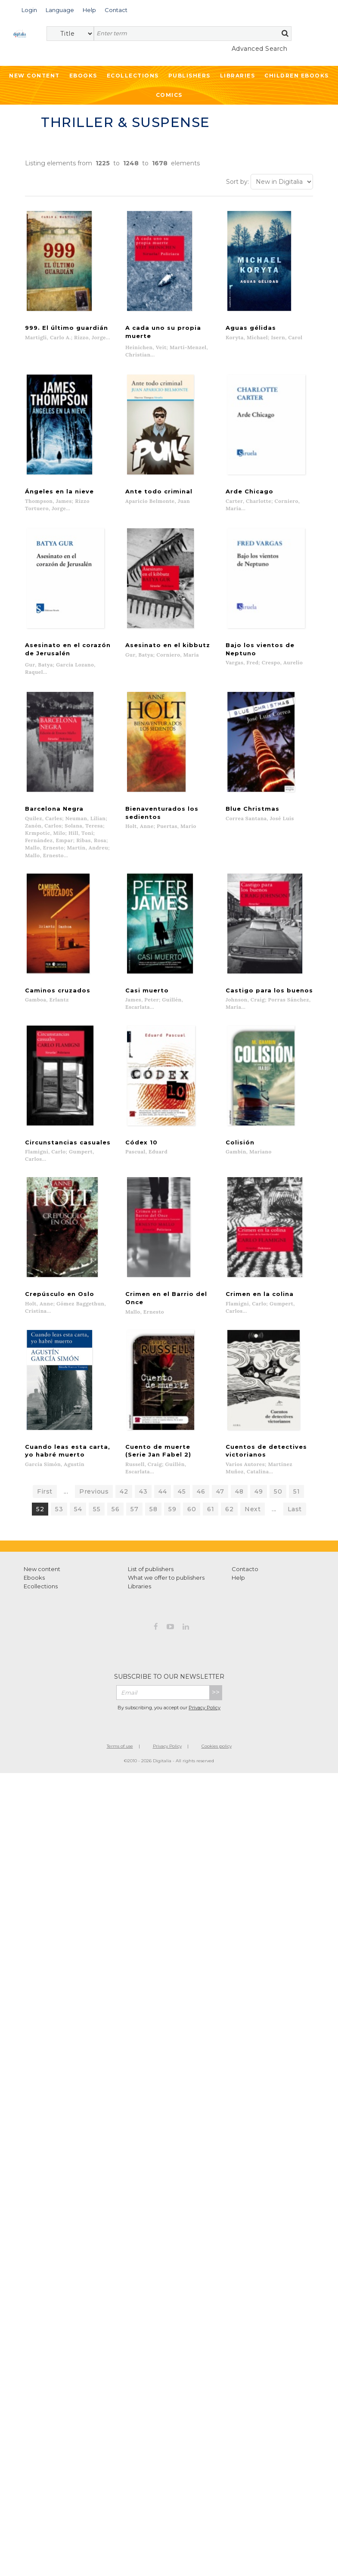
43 (143, 1474)
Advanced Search (260, 49)
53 (59, 1491)
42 (124, 1474)
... (66, 1474)
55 (96, 1491)
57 (134, 1491)
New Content (34, 75)
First (45, 1474)
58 (153, 1491)
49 (258, 1474)
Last (295, 1491)
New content (42, 1551)
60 (191, 1491)
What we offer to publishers (166, 1559)
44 (162, 1474)
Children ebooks (296, 75)
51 (296, 1474)
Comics (169, 95)
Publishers (189, 75)
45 (182, 1474)
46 (201, 1474)
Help (238, 1559)
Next (252, 1491)
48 (239, 1474)
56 (115, 1491)
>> (216, 1675)
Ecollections (133, 75)
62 (229, 1491)
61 (210, 1491)
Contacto (245, 1551)
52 (40, 1491)
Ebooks (83, 75)
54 (78, 1491)
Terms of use (120, 1728)
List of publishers (151, 1551)
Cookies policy (217, 1728)
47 (220, 1474)
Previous (94, 1474)
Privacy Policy (204, 1690)
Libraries (237, 75)
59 (172, 1491)
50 (278, 1474)
